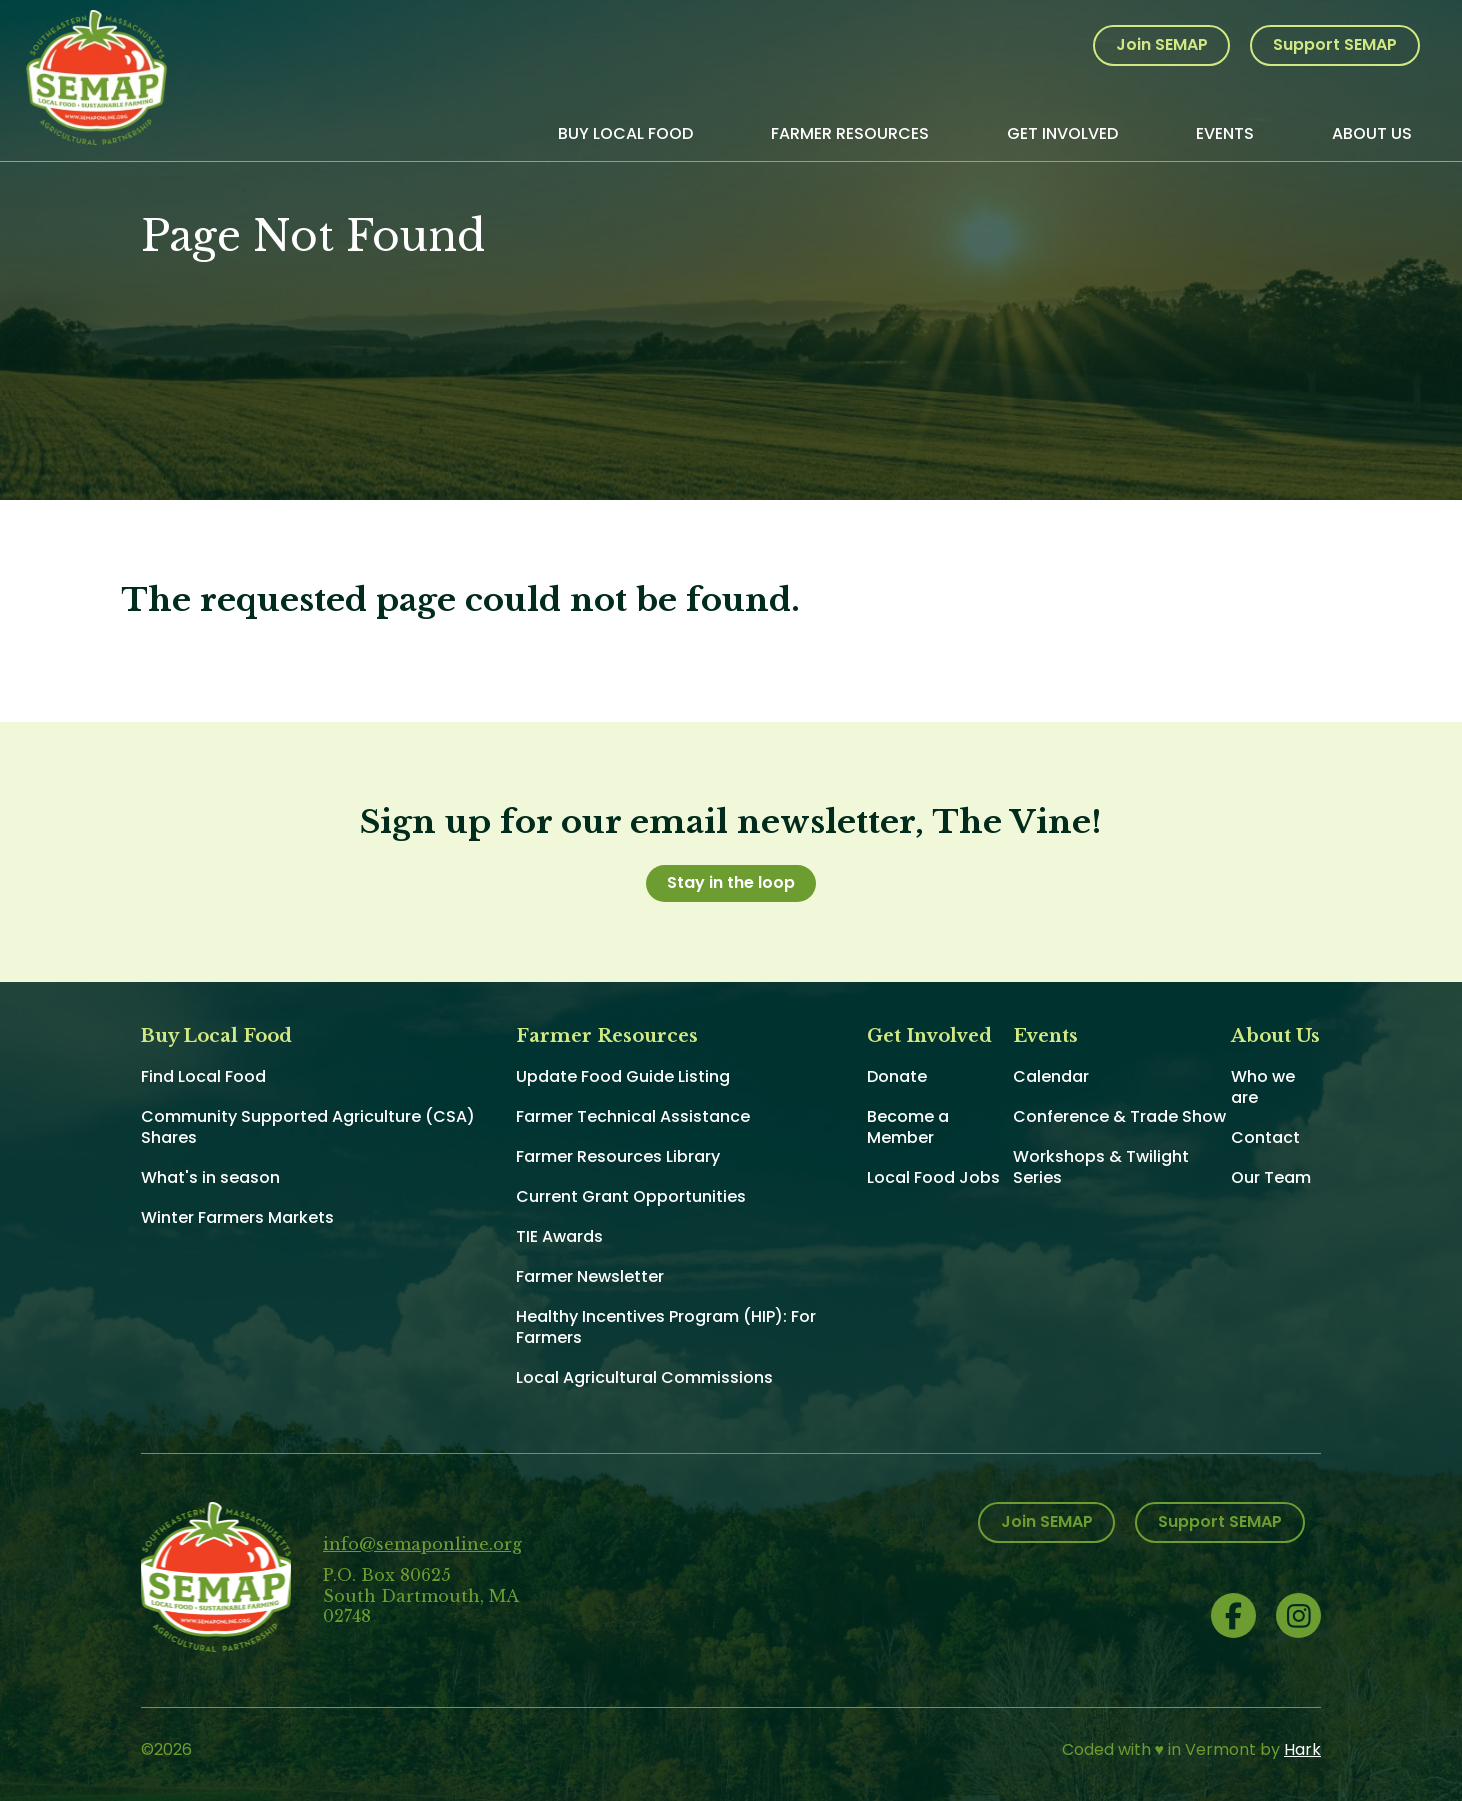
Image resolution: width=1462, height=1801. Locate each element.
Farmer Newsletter (590, 1276)
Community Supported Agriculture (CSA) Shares (308, 1127)
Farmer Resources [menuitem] (850, 133)
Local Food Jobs (933, 1177)
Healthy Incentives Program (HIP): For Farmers (666, 1327)
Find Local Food (203, 1076)
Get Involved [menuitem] (1062, 133)
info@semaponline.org (422, 1544)
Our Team (1271, 1177)
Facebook (1233, 1615)
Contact (1265, 1137)
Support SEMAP (1335, 44)
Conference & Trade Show (1119, 1116)
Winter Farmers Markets (237, 1217)
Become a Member (908, 1127)
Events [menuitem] (1225, 133)
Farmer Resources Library (618, 1156)
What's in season (210, 1177)
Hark (1302, 1749)
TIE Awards (559, 1236)
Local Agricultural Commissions (644, 1377)
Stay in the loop (731, 882)
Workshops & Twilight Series (1101, 1167)
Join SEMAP (1162, 44)
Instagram (1298, 1615)
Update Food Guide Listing (623, 1076)
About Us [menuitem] (1372, 133)
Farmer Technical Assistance (633, 1116)
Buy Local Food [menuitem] (625, 133)
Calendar (1051, 1076)
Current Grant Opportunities (631, 1196)
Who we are (1263, 1087)
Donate (897, 1076)
